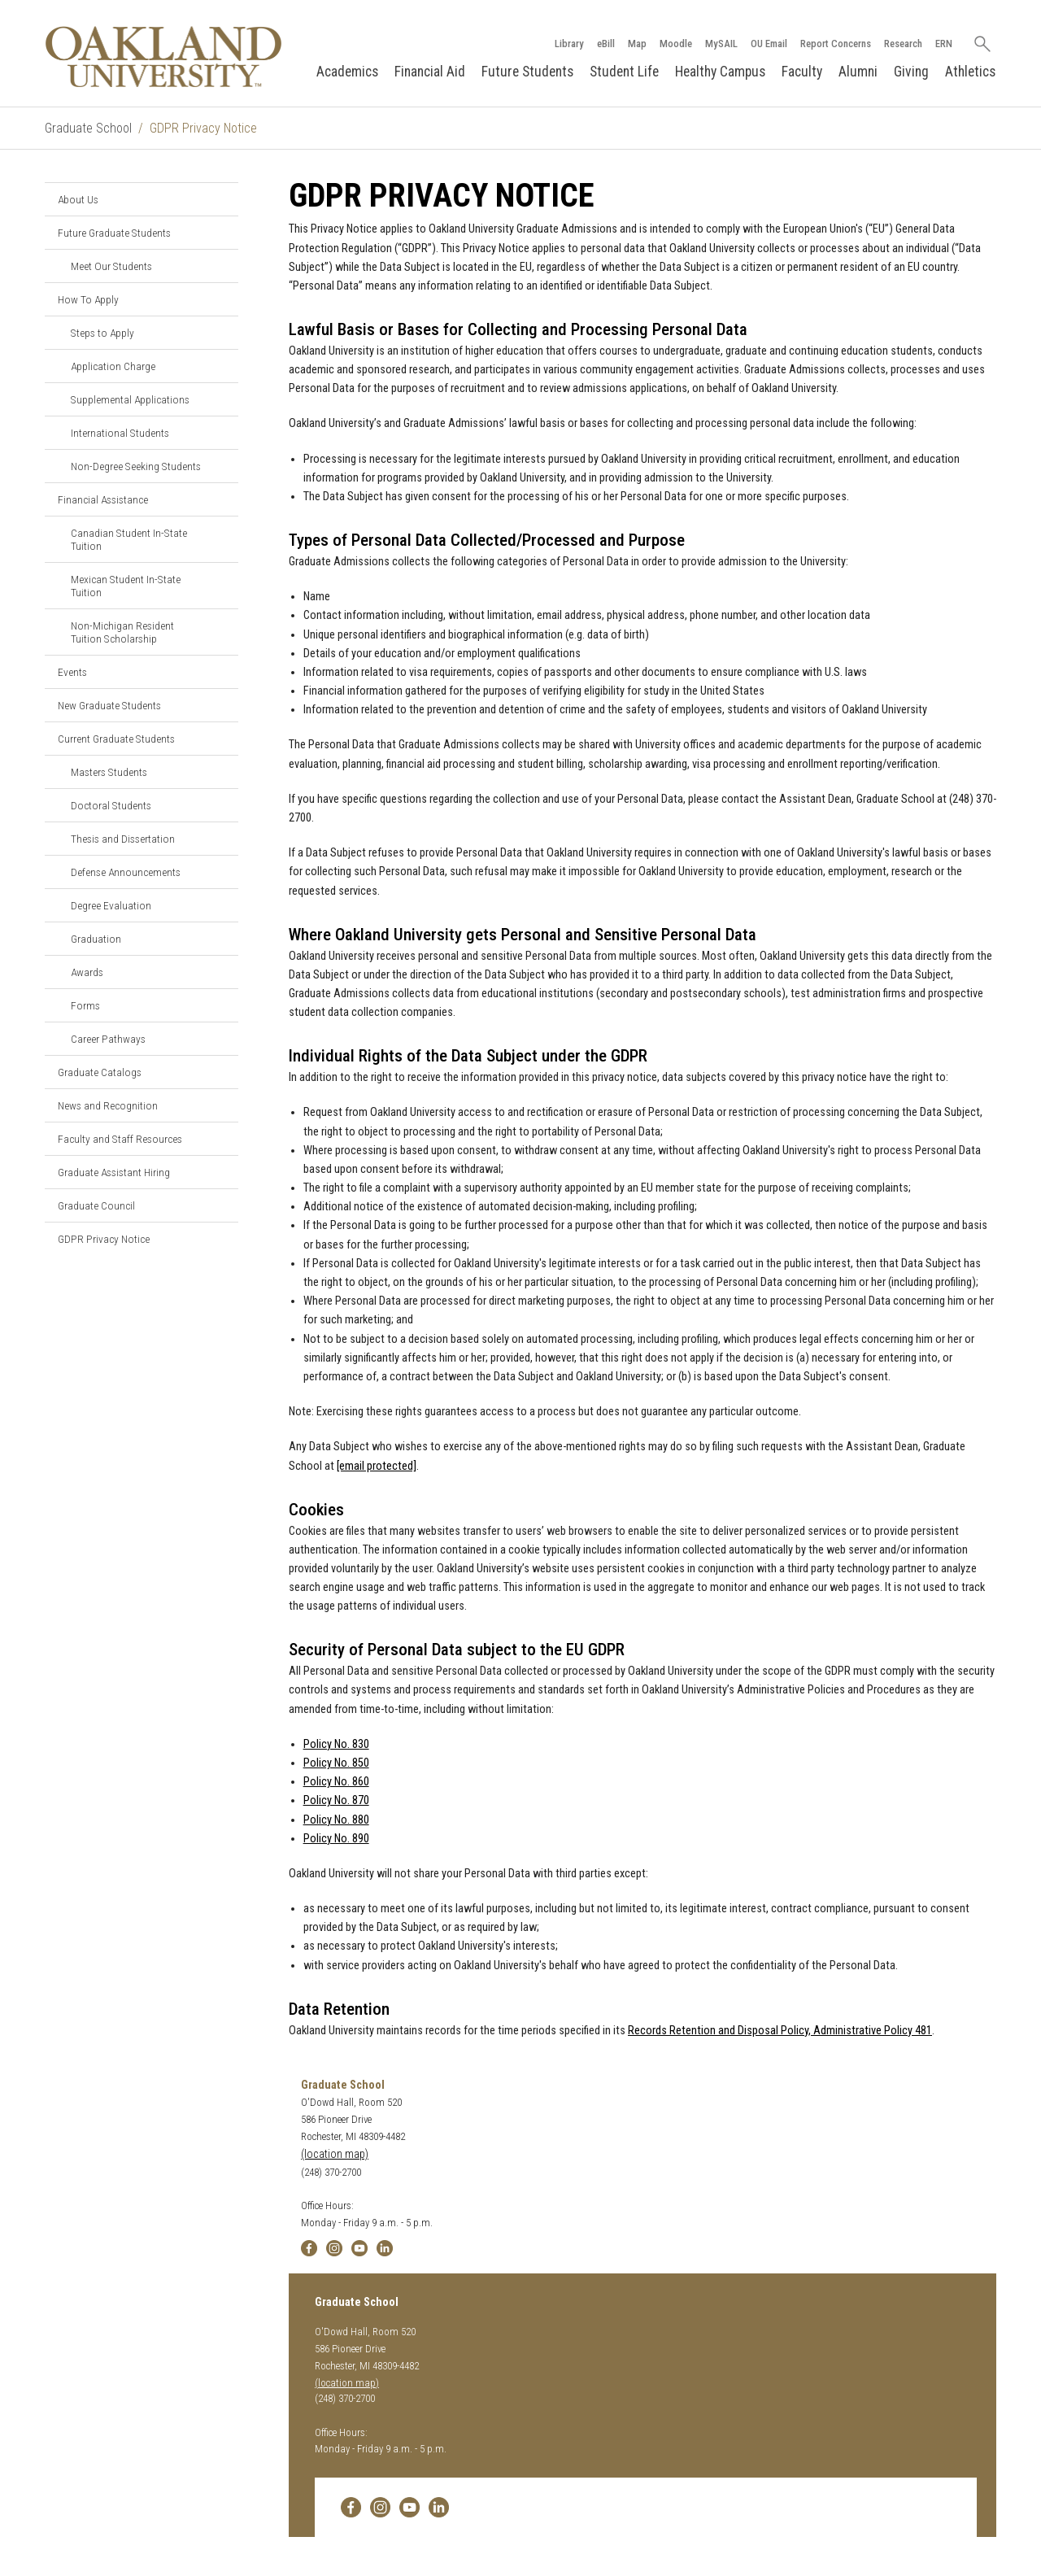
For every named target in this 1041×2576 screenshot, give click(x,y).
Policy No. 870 (336, 1800)
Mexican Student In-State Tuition (126, 586)
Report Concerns (834, 43)
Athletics (970, 71)
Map (636, 43)
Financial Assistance (103, 499)
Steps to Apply (102, 332)
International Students (120, 432)
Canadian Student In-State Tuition (129, 539)
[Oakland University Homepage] (163, 56)
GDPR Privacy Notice (104, 1238)
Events (72, 671)
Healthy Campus (720, 71)
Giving (911, 71)
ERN (943, 43)
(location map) (334, 2154)
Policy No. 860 (336, 1782)
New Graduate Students (109, 705)
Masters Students (109, 771)
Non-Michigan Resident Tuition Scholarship (122, 632)
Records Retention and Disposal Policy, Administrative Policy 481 (780, 2031)
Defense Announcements (126, 871)
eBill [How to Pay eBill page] (605, 43)
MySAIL (720, 43)
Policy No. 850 (336, 1763)
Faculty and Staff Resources (120, 1138)
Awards (87, 972)
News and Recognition (108, 1105)
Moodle (675, 43)
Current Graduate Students (116, 738)
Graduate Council (96, 1205)
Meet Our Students (111, 265)
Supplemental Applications (130, 399)
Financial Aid (429, 71)
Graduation (96, 938)
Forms (85, 1005)
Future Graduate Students (114, 232)
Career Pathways (108, 1038)
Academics (347, 71)
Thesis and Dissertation (123, 838)
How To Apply (88, 299)
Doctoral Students (111, 805)
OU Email (768, 43)
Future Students (527, 71)
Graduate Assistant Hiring (114, 1172)
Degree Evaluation (111, 905)
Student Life (624, 71)
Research (902, 43)
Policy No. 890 (336, 1839)
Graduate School (88, 128)
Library (568, 43)
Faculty (802, 71)
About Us (78, 199)
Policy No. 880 (336, 1820)
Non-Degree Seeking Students (136, 466)
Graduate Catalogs (100, 1072)
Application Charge (113, 366)
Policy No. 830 (336, 1744)
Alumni (858, 71)
